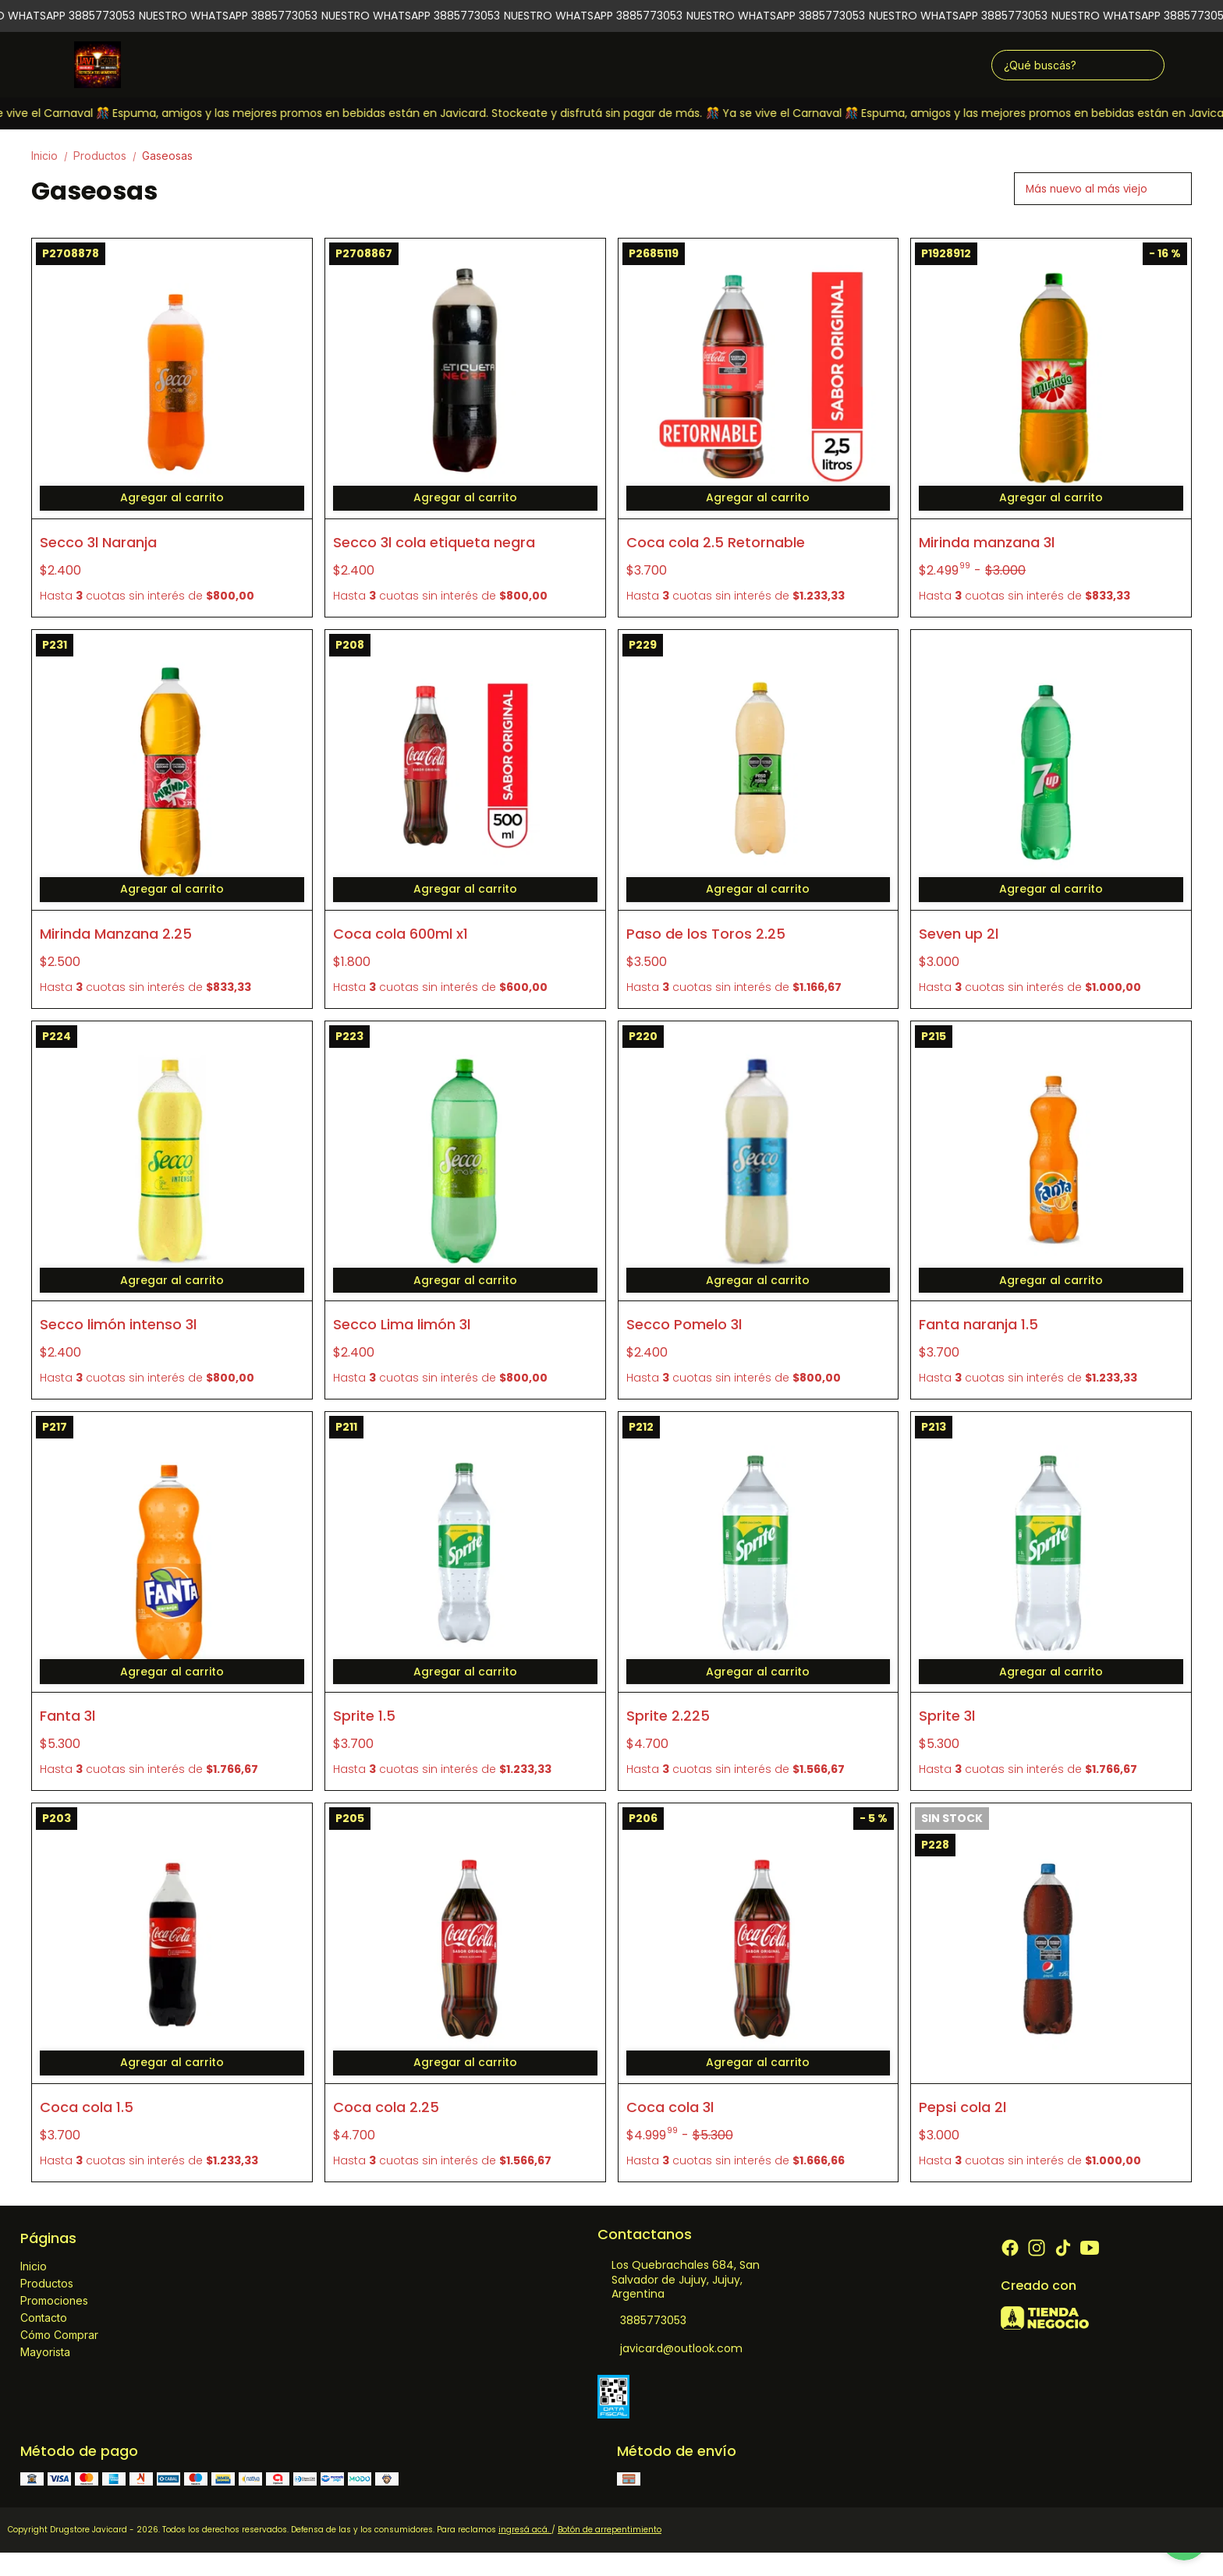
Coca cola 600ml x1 (400, 933)
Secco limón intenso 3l (118, 1324)
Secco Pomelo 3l (684, 1324)
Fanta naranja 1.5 (978, 1324)
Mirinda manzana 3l (987, 542)
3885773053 (641, 2320)
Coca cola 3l (670, 2107)
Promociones (54, 2300)
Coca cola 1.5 (86, 2107)
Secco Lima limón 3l (401, 1324)
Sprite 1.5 (364, 1715)
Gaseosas (167, 155)
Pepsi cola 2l (962, 2107)
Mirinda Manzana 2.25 (116, 933)
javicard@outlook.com (670, 2348)
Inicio (52, 155)
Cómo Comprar (59, 2334)
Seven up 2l (958, 933)
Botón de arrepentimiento (609, 2529)
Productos (107, 155)
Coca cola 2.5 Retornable (715, 542)
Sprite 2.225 (668, 1715)
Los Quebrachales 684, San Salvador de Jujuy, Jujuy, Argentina (678, 2279)
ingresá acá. (524, 2529)
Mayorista (45, 2351)
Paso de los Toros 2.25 (705, 933)
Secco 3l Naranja (98, 542)
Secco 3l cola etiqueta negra (434, 542)
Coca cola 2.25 (386, 2107)
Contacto (43, 2317)
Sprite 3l (947, 1715)
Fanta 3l (67, 1715)
